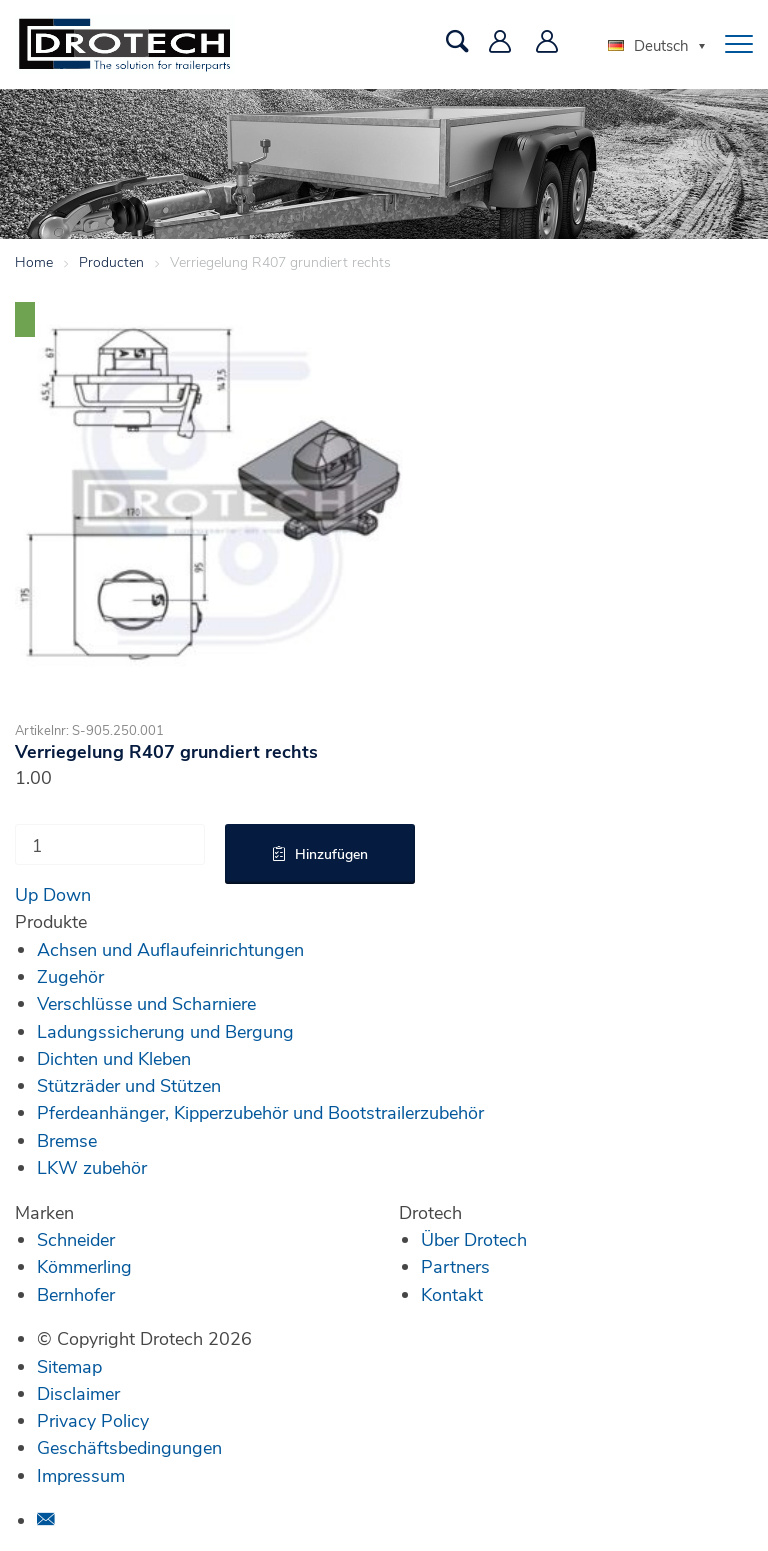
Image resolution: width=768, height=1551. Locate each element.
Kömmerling (84, 1266)
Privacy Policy (93, 1420)
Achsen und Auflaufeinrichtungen (170, 949)
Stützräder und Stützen (129, 1085)
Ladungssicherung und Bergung (165, 1031)
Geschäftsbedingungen (129, 1447)
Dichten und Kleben (114, 1058)
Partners (455, 1266)
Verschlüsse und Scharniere (146, 1003)
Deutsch (648, 45)
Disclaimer (78, 1393)
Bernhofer (76, 1294)
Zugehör (70, 976)
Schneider (76, 1239)
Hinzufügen (331, 853)
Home (34, 261)
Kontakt (452, 1294)
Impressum (81, 1475)
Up (26, 894)
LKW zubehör (92, 1167)
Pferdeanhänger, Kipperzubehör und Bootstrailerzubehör (260, 1112)
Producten (111, 261)
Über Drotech (474, 1239)
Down (67, 894)
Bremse (67, 1140)
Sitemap (69, 1366)
